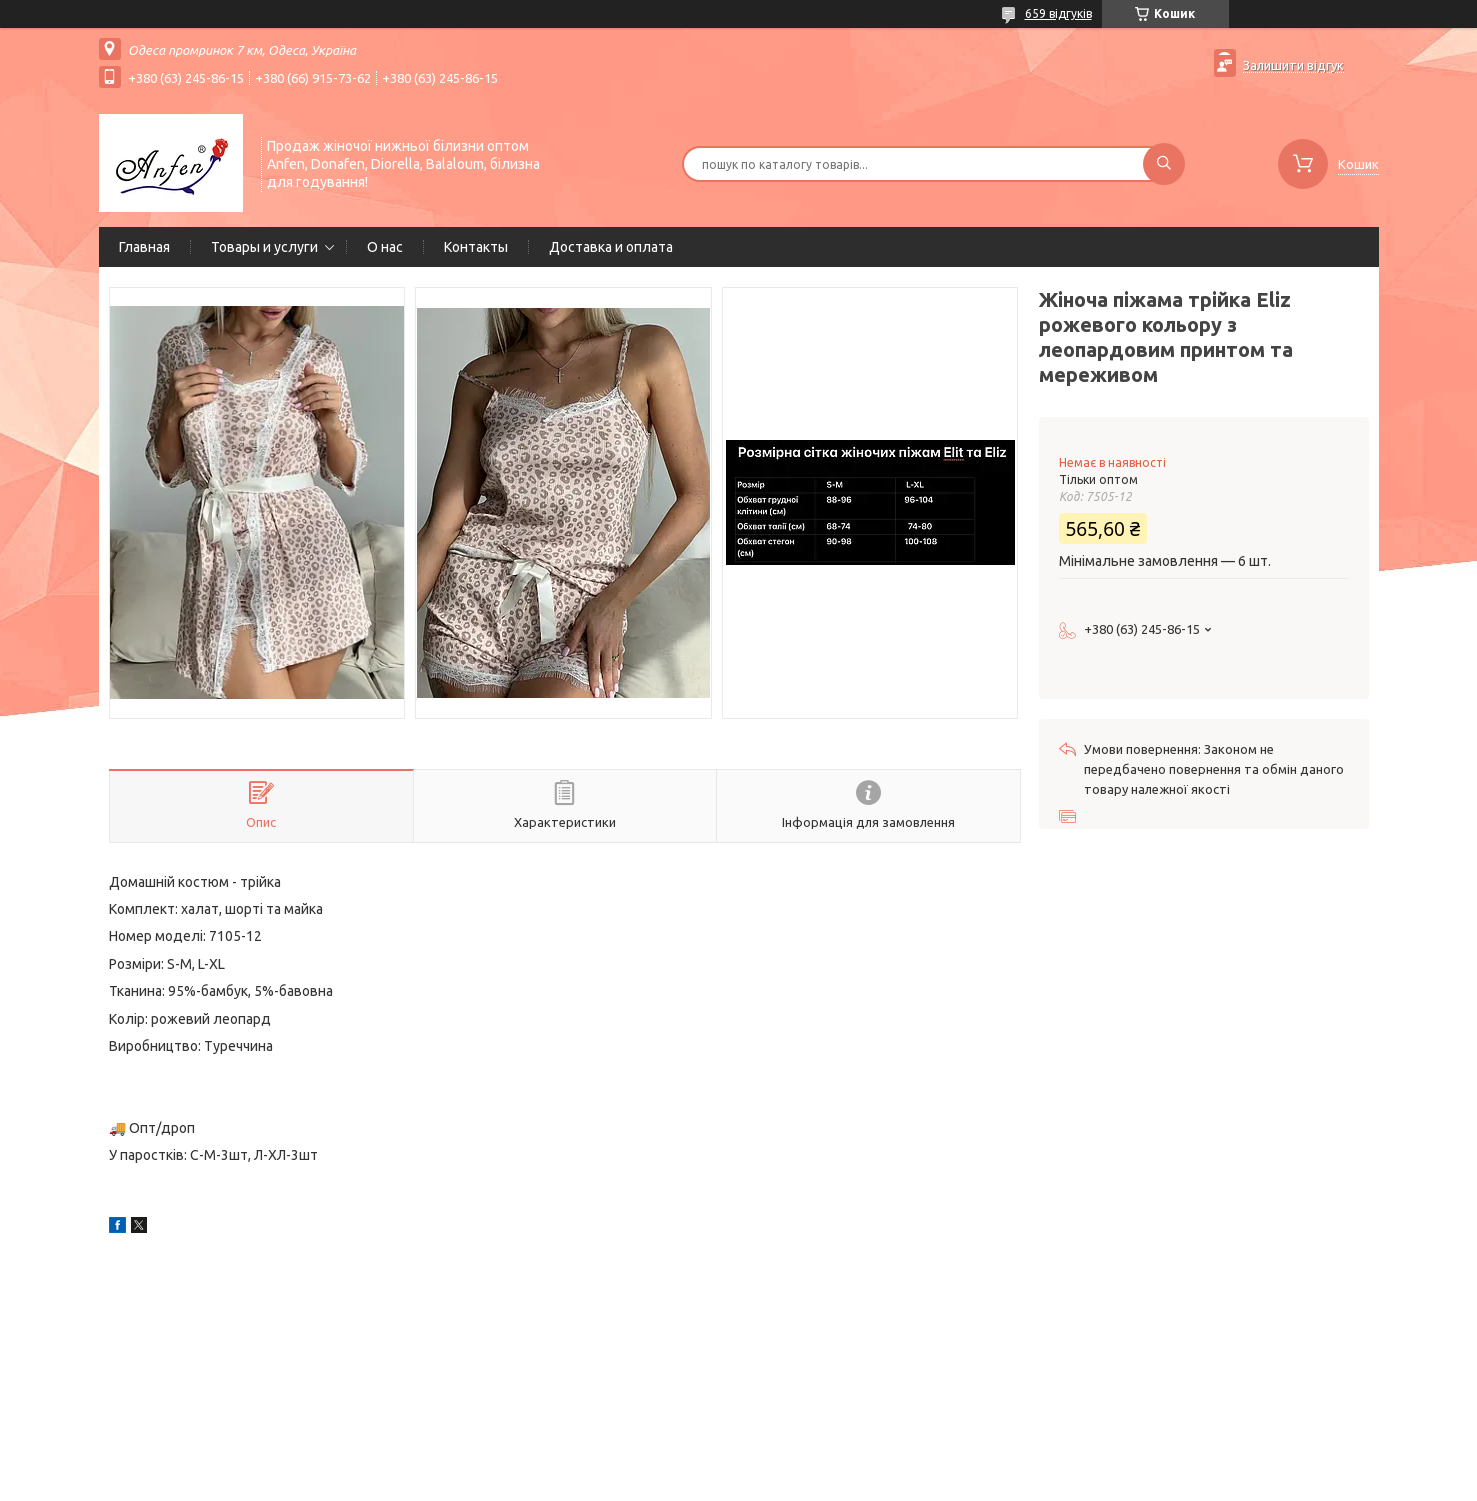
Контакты (476, 247)
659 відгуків (1058, 13)
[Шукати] (1164, 164)
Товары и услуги (264, 247)
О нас (385, 247)
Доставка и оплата (611, 247)
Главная (144, 247)
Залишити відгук (1293, 65)
